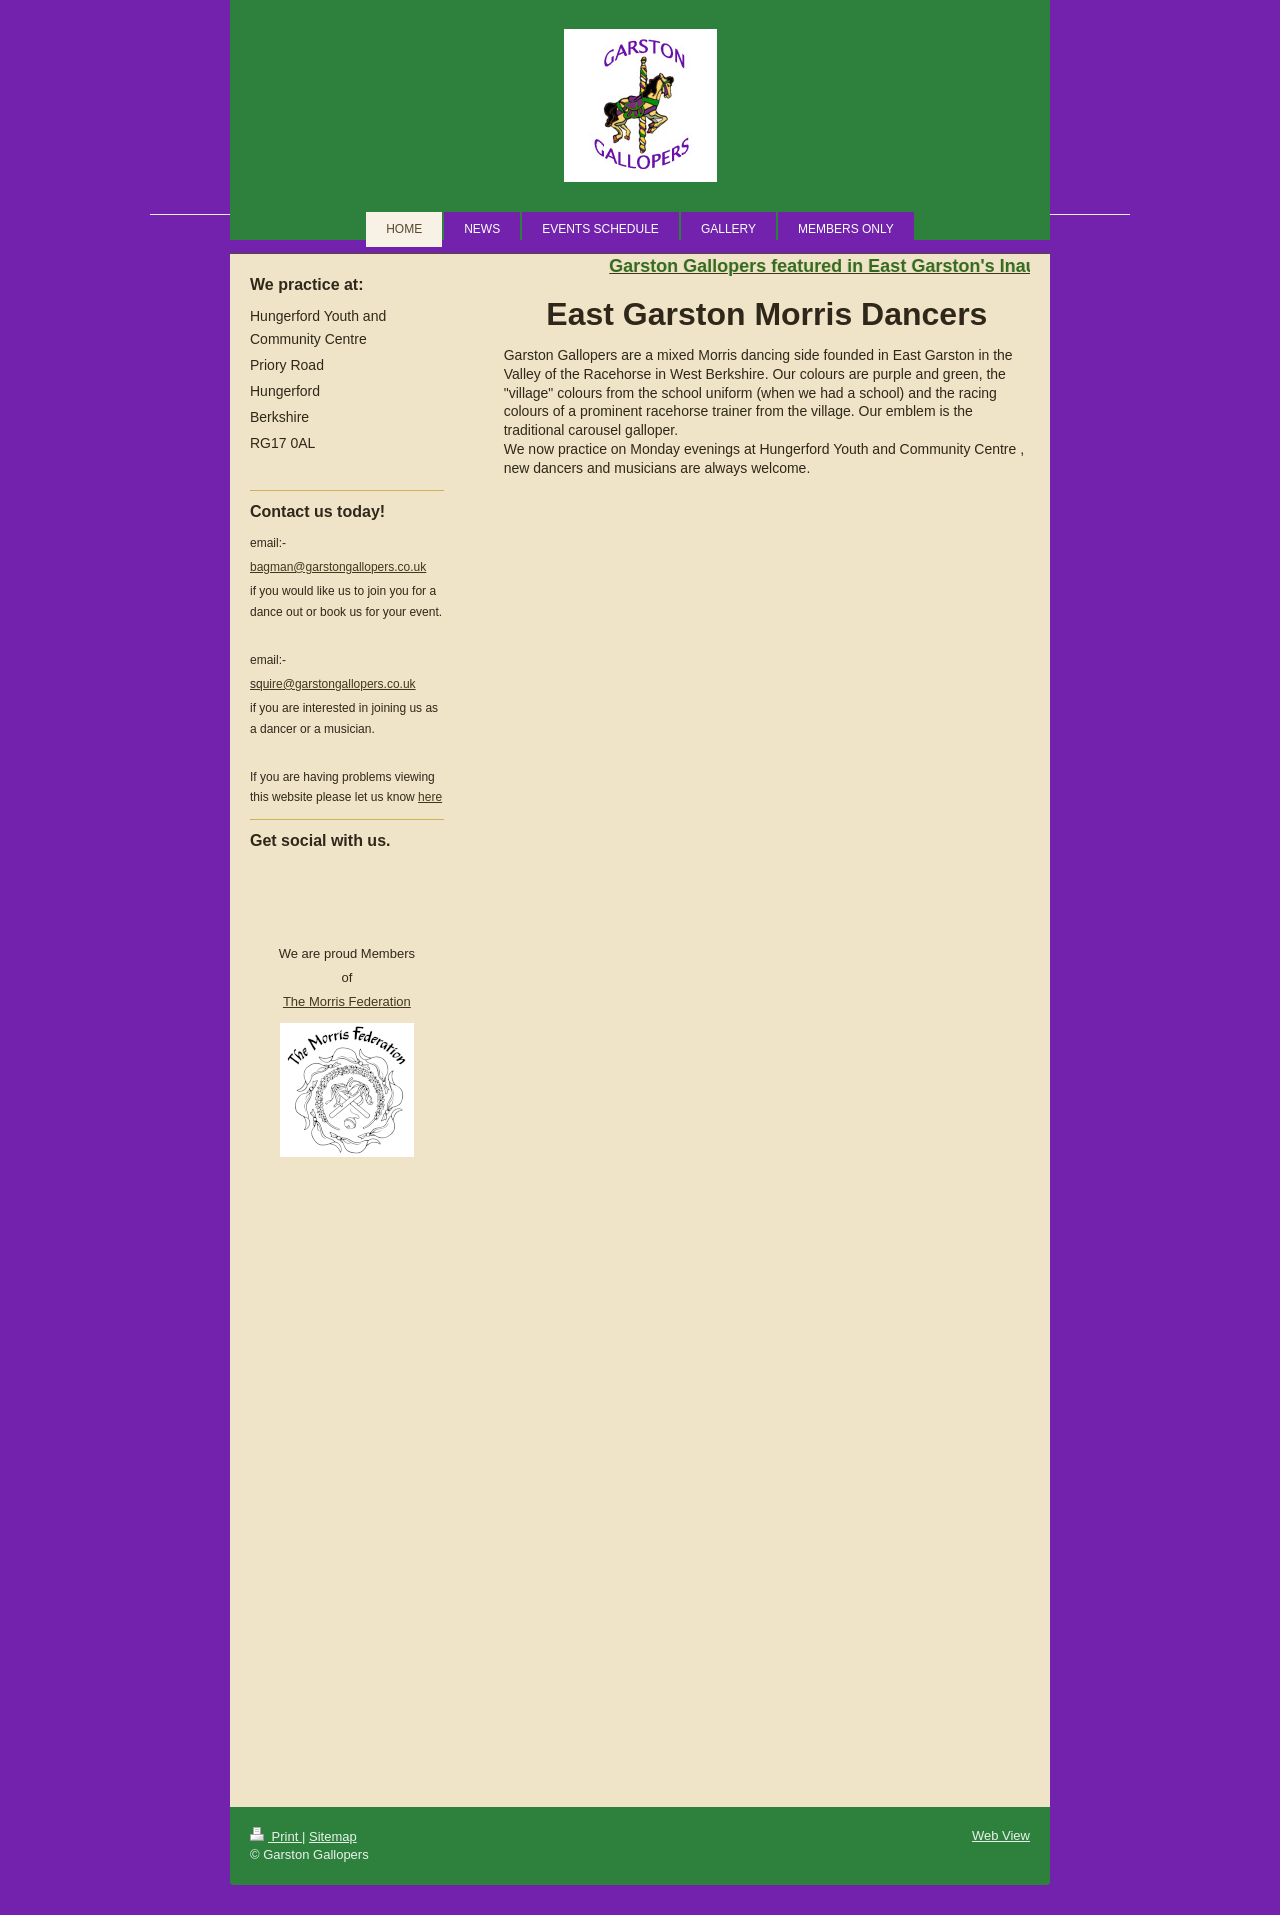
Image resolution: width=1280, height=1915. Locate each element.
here (430, 797)
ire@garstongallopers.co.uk (333, 684)
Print (276, 1836)
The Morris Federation (347, 1001)
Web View (1001, 1835)
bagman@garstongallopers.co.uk (338, 567)
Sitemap (333, 1836)
